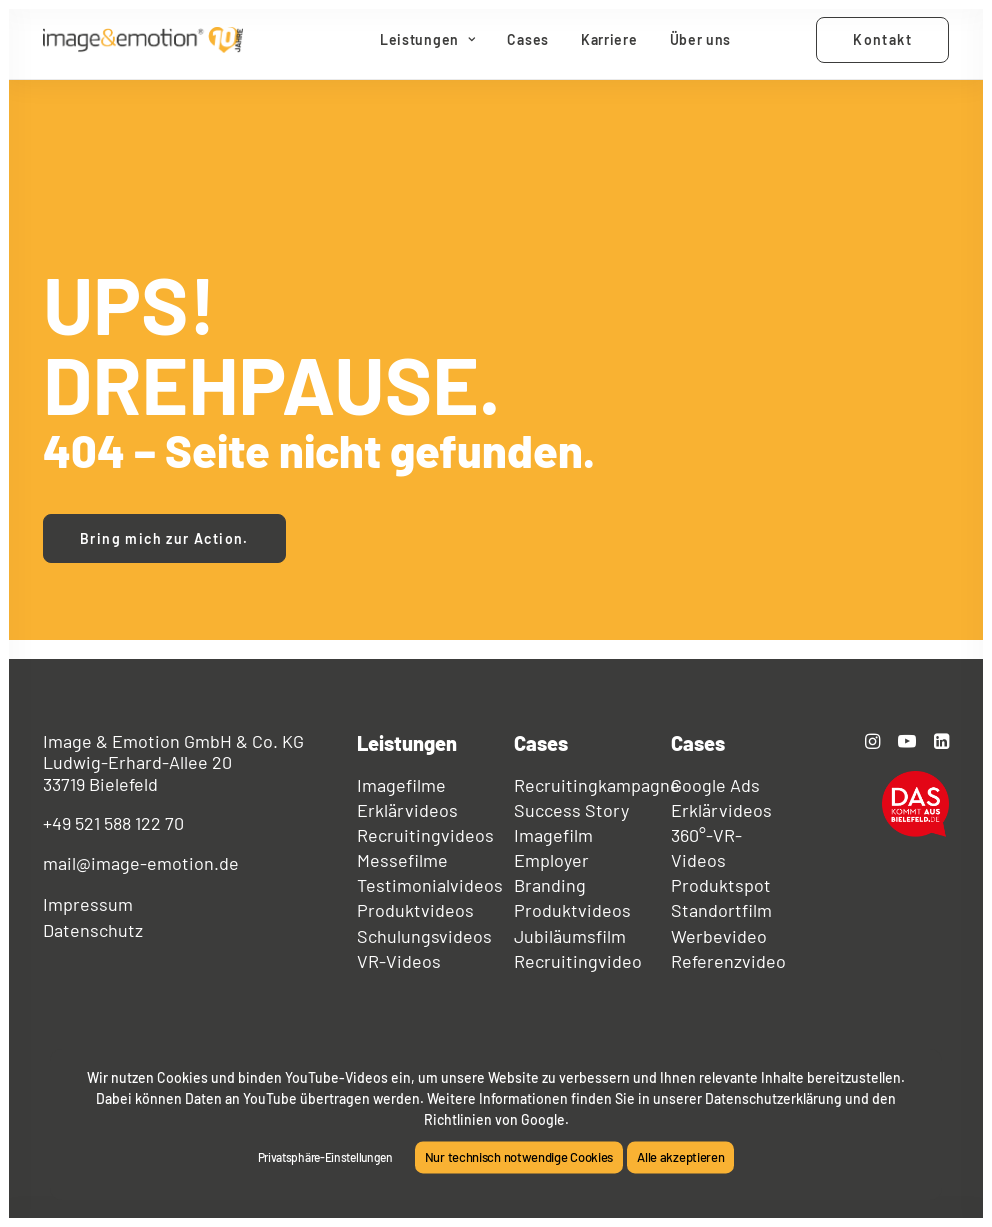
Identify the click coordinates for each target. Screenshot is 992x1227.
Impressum (88, 904)
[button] (872, 742)
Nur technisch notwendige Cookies (519, 1157)
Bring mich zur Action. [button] (164, 538)
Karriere (609, 39)
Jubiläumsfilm (570, 936)
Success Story (571, 810)
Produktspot (721, 885)
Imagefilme (401, 785)
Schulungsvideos (424, 936)
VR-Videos (399, 961)
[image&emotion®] (143, 40)
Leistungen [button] (428, 39)
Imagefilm (553, 835)
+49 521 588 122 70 (113, 823)
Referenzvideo (728, 961)
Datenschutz (93, 930)
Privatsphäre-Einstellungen (325, 1157)
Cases (528, 39)
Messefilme (402, 860)
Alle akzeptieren (680, 1157)
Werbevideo (719, 936)
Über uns (701, 39)
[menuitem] (428, 40)
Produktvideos (415, 910)
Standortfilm (721, 910)
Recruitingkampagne (597, 785)
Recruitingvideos (425, 835)
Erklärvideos (407, 810)
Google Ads (715, 785)
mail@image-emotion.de (141, 863)
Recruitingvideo (578, 961)
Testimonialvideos (430, 885)
